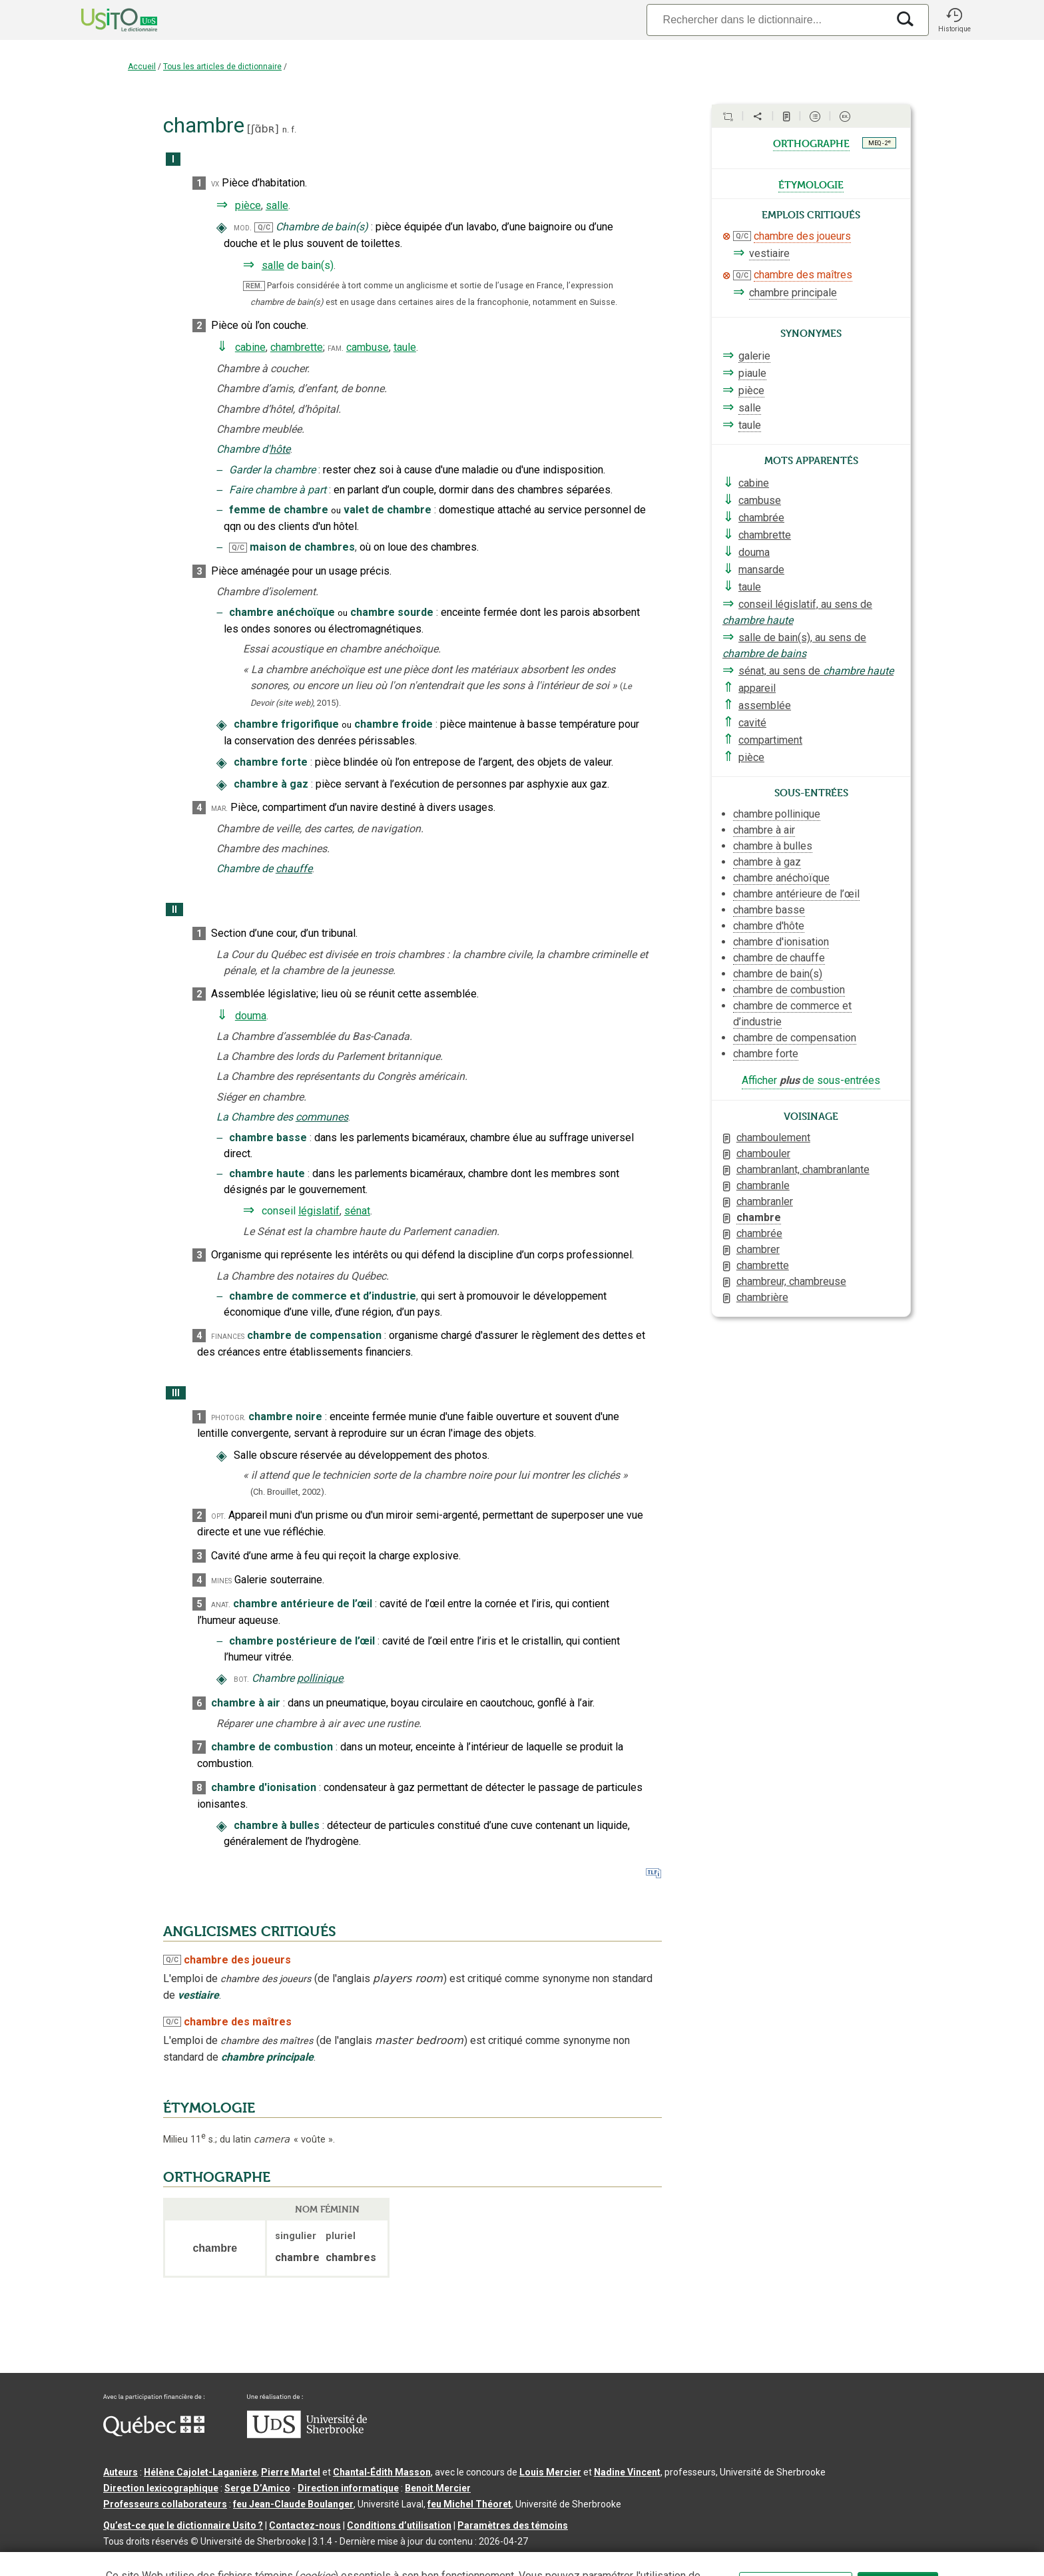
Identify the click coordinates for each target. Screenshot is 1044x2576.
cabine (250, 347)
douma (250, 1015)
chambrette (296, 347)
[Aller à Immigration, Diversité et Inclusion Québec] (153, 2433)
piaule (752, 373)
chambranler (764, 1201)
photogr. (228, 1417)
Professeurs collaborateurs (165, 2504)
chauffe (294, 868)
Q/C (264, 227)
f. (293, 129)
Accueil (142, 66)
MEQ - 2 (879, 142)
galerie (754, 356)
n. (285, 129)
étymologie (811, 184)
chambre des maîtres (803, 274)
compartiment (770, 740)
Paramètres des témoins (512, 2525)
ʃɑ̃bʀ (262, 129)
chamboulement (773, 1137)
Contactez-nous (305, 2525)
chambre (758, 1217)
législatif (319, 1210)
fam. (336, 348)
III (176, 1393)
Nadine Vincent (627, 2472)
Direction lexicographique (160, 2488)
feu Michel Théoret (469, 2504)
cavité (752, 722)
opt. (218, 1515)
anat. (220, 1604)
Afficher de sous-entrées (811, 1080)
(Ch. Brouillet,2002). (288, 1492)
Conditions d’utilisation (399, 2525)
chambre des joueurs (802, 236)
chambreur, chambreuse (791, 1281)
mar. (219, 808)
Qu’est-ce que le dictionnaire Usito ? (183, 2525)
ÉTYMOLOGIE (209, 2108)
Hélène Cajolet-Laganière (200, 2472)
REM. (254, 286)
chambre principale (793, 292)
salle (277, 205)
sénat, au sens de (816, 670)
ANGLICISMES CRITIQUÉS (249, 1931)
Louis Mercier (550, 2472)
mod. (243, 227)
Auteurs (120, 2472)
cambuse (367, 347)
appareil (757, 688)
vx (215, 183)
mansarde (761, 569)
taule (404, 347)
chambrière (762, 1297)
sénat (357, 1210)
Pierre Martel (290, 2472)
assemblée (764, 705)
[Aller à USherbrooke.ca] (307, 2435)
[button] (954, 20)
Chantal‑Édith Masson (382, 2472)
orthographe (811, 142)
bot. (241, 1678)
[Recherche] (767, 20)
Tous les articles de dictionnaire (222, 66)
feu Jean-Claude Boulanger (293, 2504)
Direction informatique (348, 2488)
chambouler (763, 1153)
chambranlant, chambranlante (803, 1169)
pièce (248, 205)
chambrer (758, 1249)
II (174, 909)
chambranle (763, 1185)
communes (322, 1117)
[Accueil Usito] (104, 20)
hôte (280, 449)
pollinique (320, 1678)
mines (221, 1580)
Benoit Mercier (438, 2488)
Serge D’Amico (257, 2488)
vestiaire (769, 253)
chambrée (761, 517)
